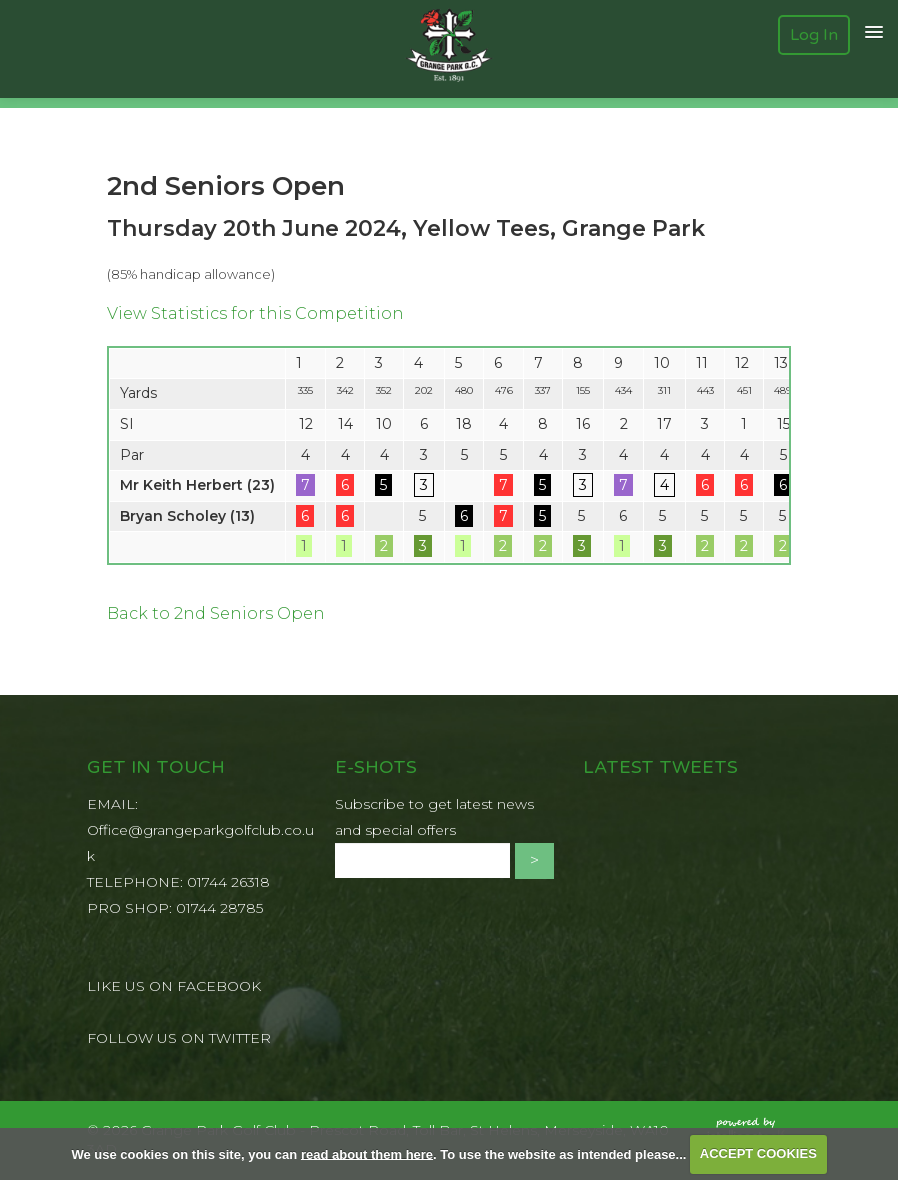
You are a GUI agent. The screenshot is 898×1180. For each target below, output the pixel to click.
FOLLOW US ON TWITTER (179, 1038)
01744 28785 (219, 908)
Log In (814, 35)
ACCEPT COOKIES (758, 1153)
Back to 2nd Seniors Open (216, 613)
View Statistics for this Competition (255, 313)
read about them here (367, 1153)
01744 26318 (228, 882)
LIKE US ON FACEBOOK (174, 986)
